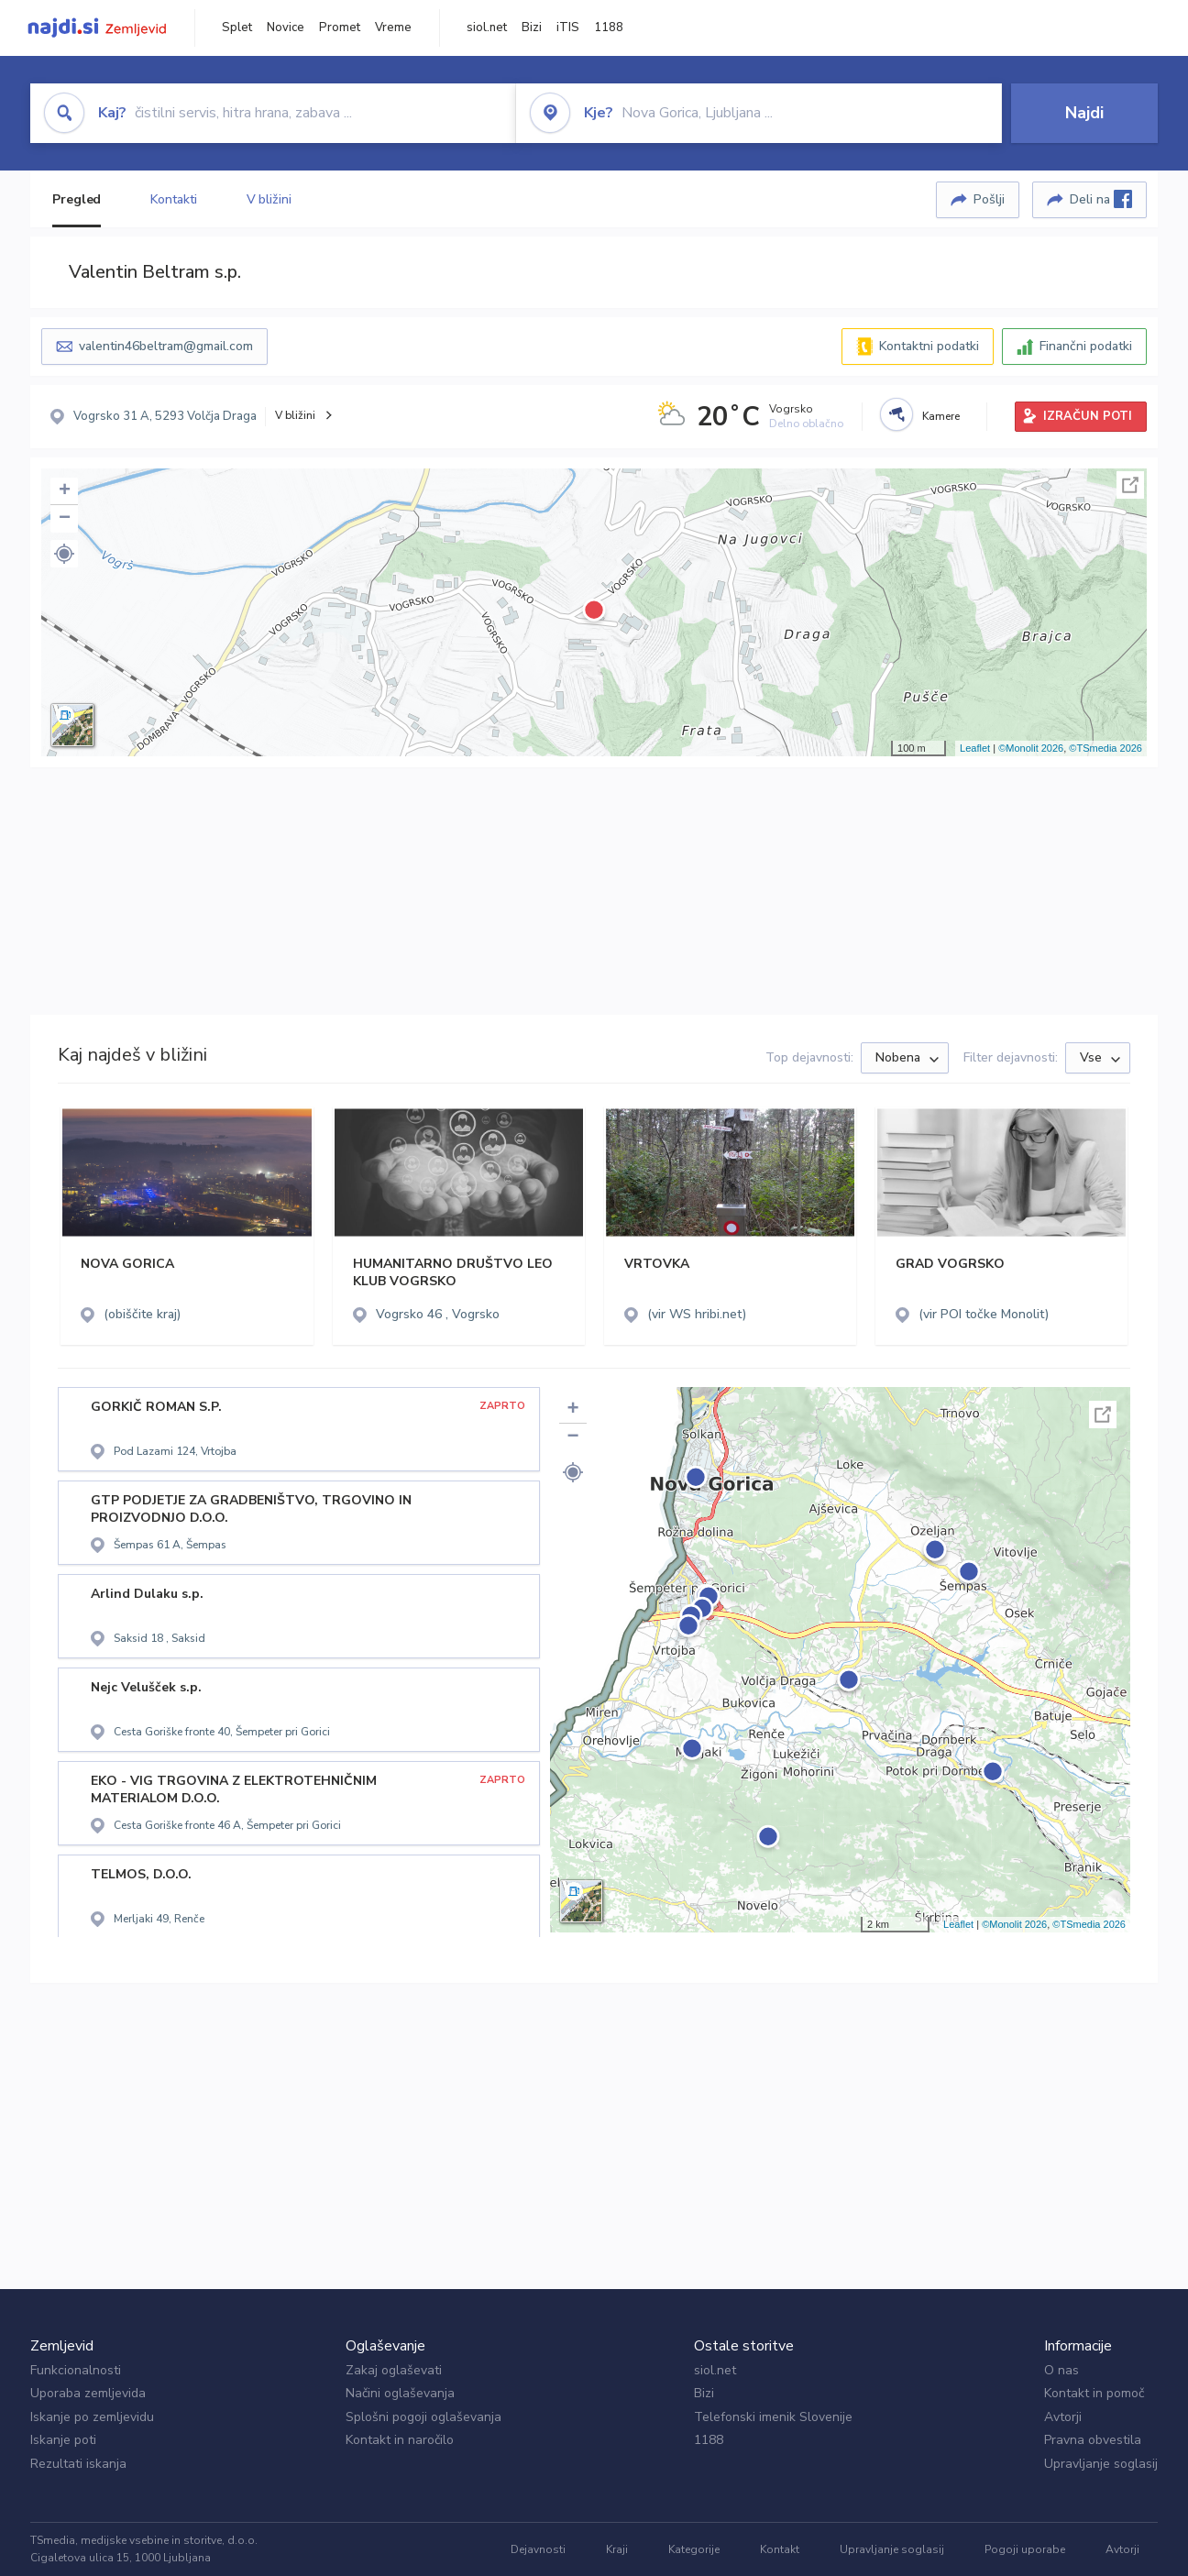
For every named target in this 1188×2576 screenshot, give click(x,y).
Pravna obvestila (1092, 2440)
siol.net (487, 27)
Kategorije (694, 2549)
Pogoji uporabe (1024, 2549)
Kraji (617, 2549)
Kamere (941, 416)
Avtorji (1063, 2417)
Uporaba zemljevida (88, 2393)
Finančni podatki (1086, 346)
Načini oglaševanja (400, 2393)
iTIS (567, 27)
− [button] (65, 519)
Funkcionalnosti (75, 2370)
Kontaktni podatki (929, 346)
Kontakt (779, 2549)
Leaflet (975, 748)
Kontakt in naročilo (400, 2440)
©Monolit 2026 (1030, 748)
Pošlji (989, 199)
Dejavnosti (538, 2549)
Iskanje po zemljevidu (92, 2417)
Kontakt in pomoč (1094, 2393)
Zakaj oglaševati (394, 2370)
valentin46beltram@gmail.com (166, 346)
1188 (608, 27)
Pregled (76, 199)
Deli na (1101, 199)
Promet (339, 27)
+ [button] (65, 491)
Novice (285, 27)
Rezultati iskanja (78, 2463)
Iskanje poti (63, 2440)
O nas (1061, 2370)
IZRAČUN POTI (1087, 416)
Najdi (1084, 113)
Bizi (532, 27)
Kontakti (173, 199)
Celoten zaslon (1130, 485)
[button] (64, 553)
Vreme (393, 27)
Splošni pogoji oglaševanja (423, 2417)
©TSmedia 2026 (1105, 748)
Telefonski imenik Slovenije (773, 2417)
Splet (237, 27)
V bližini (269, 199)
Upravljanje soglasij (1101, 2463)
